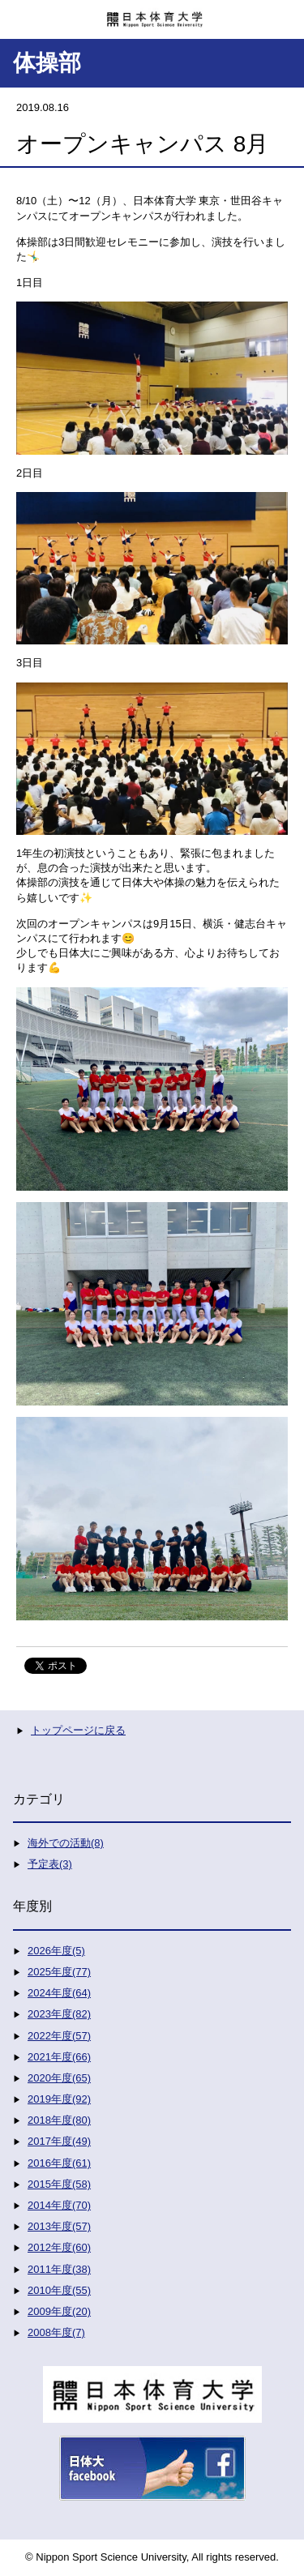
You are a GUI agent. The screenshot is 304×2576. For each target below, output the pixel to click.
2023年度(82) (59, 2014)
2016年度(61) (59, 2163)
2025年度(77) (59, 1972)
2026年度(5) (56, 1951)
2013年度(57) (59, 2226)
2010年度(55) (59, 2290)
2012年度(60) (59, 2247)
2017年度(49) (59, 2141)
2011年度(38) (59, 2269)
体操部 (47, 62)
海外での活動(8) (66, 1843)
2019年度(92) (59, 2099)
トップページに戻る (78, 1730)
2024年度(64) (59, 1993)
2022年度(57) (59, 2036)
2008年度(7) (56, 2332)
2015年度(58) (59, 2184)
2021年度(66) (59, 2057)
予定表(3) (50, 1864)
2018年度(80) (59, 2120)
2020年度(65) (59, 2078)
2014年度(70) (59, 2205)
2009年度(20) (59, 2311)
